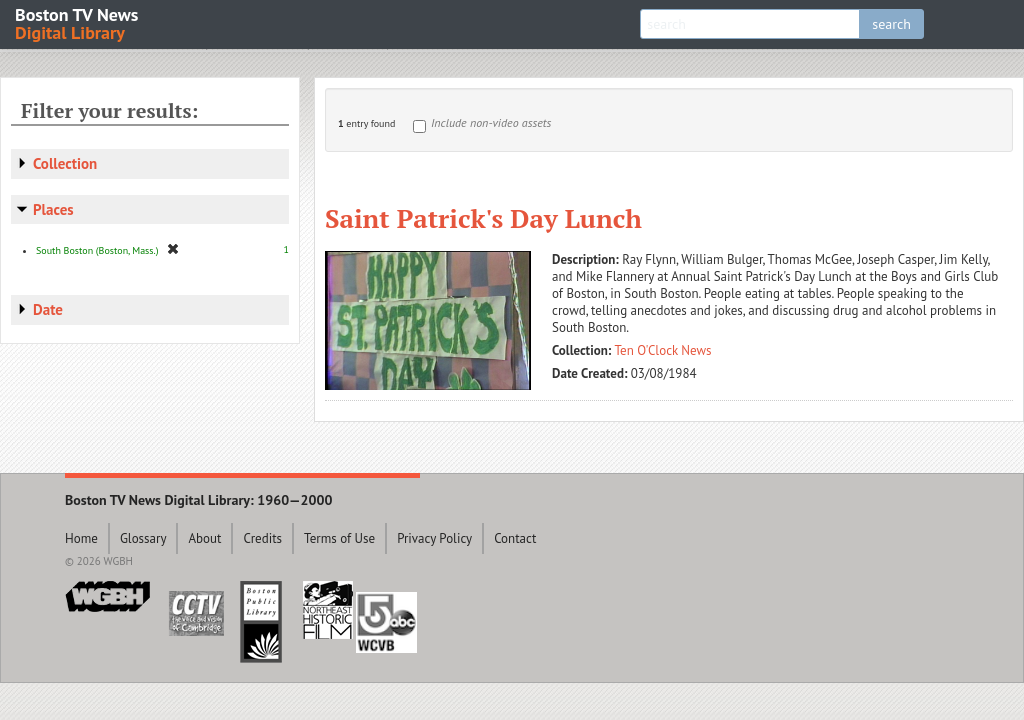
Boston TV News (78, 22)
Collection (65, 163)
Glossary (143, 538)
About (204, 538)
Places (53, 209)
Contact (515, 538)
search (891, 24)
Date (48, 309)
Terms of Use (339, 538)
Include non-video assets (491, 122)
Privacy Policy (434, 538)
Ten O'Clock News (663, 350)
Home (81, 538)
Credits (262, 538)
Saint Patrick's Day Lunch (483, 218)
